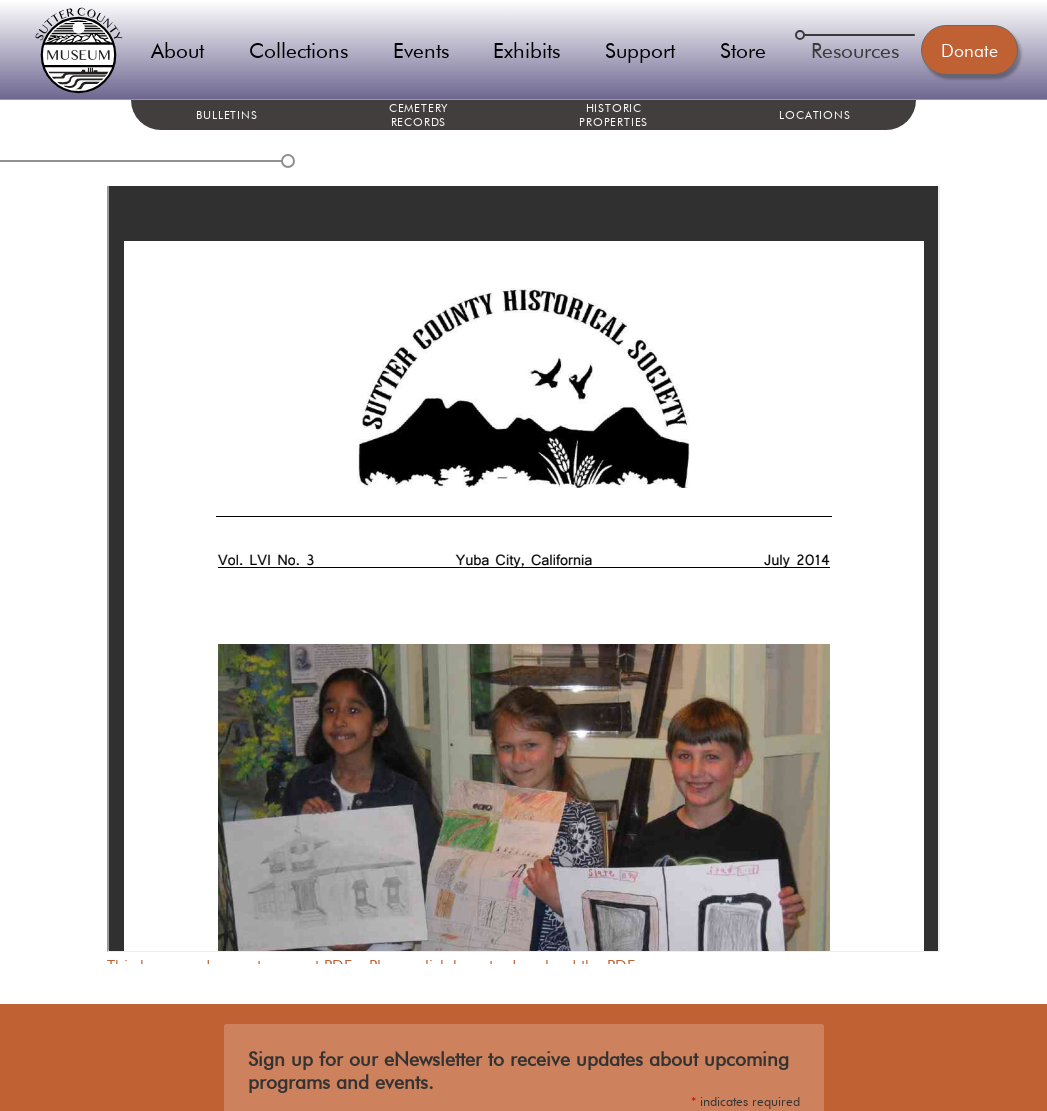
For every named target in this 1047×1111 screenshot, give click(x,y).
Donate (969, 50)
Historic (613, 115)
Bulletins (226, 115)
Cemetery (418, 115)
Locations (814, 115)
